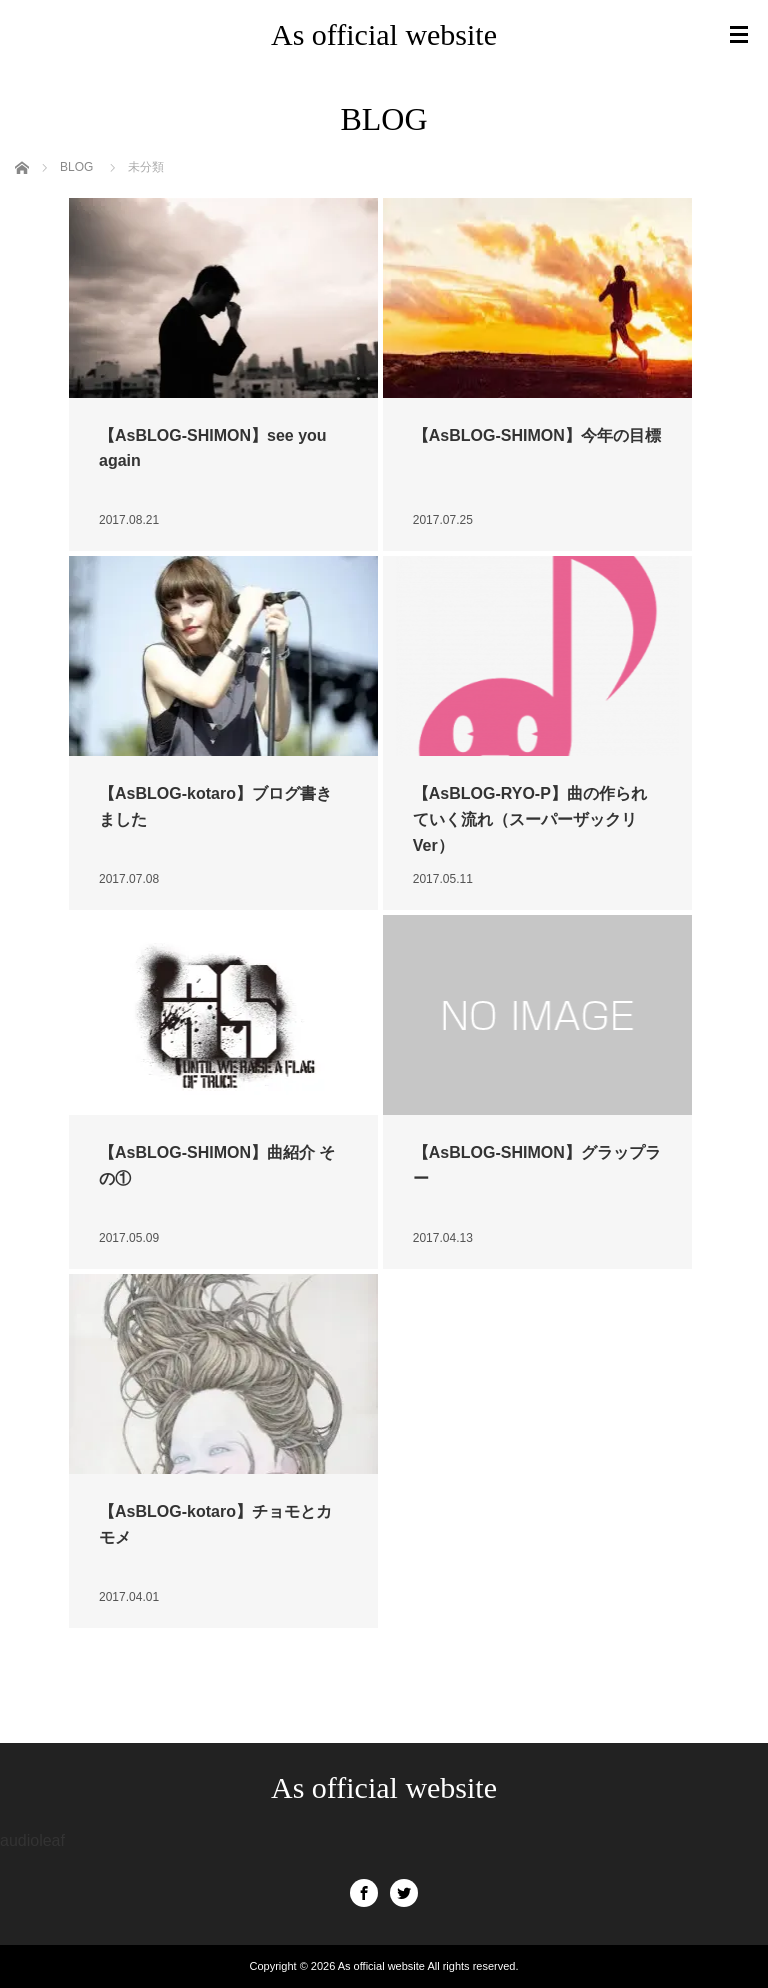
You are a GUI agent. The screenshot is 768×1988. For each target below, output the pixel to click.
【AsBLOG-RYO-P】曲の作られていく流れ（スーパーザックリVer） (530, 819)
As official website (384, 34)
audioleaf (32, 1840)
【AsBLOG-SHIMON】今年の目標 (537, 435)
